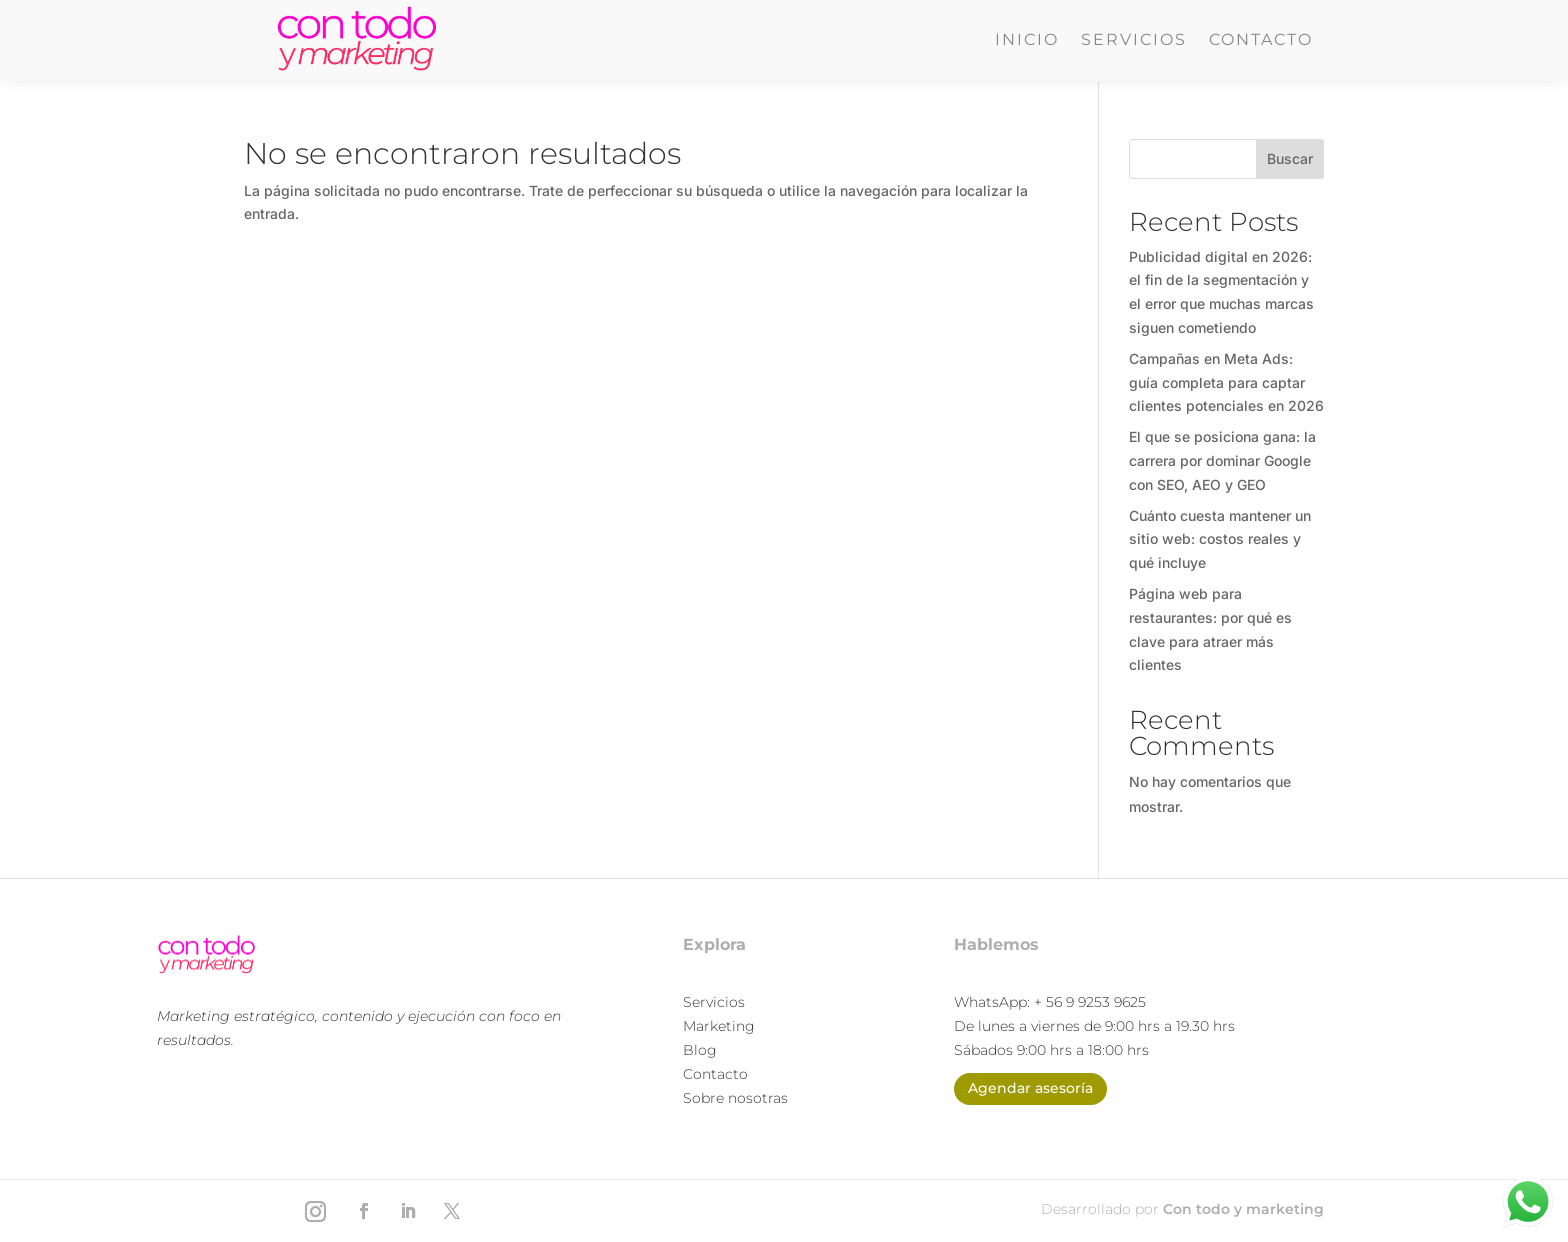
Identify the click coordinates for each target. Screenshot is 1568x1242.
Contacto (1261, 41)
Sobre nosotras (735, 1098)
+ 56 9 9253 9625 (1090, 1002)
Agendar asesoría (1030, 1088)
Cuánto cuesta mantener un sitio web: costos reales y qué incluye (1220, 539)
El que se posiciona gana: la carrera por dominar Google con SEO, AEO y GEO (1222, 460)
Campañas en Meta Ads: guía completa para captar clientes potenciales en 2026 (1226, 382)
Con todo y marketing (1243, 1209)
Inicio (1027, 41)
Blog (700, 1050)
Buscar (1290, 158)
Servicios (1134, 41)
